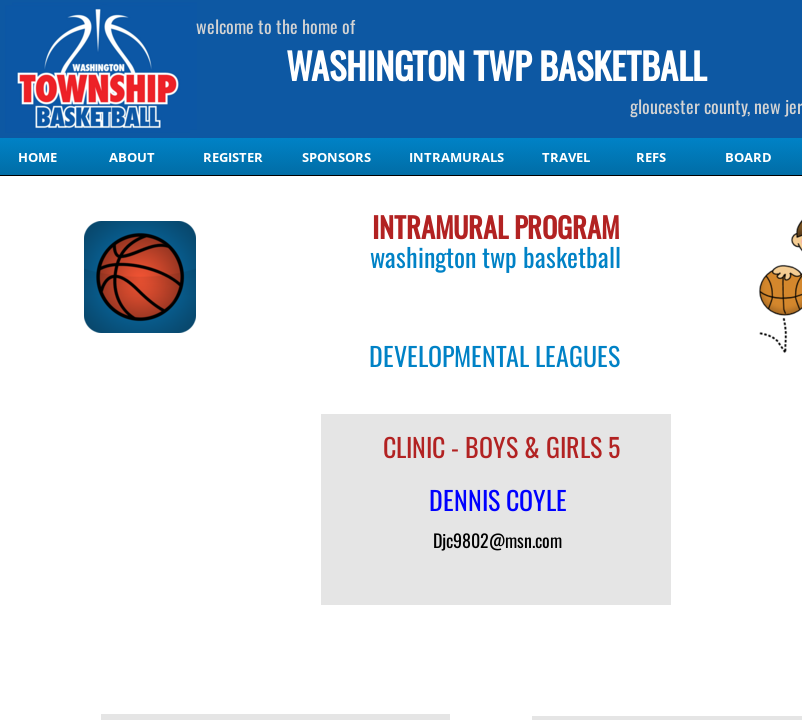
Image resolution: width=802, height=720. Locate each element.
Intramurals (456, 157)
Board (748, 157)
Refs (651, 157)
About (132, 157)
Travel (566, 157)
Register (233, 157)
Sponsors (336, 157)
